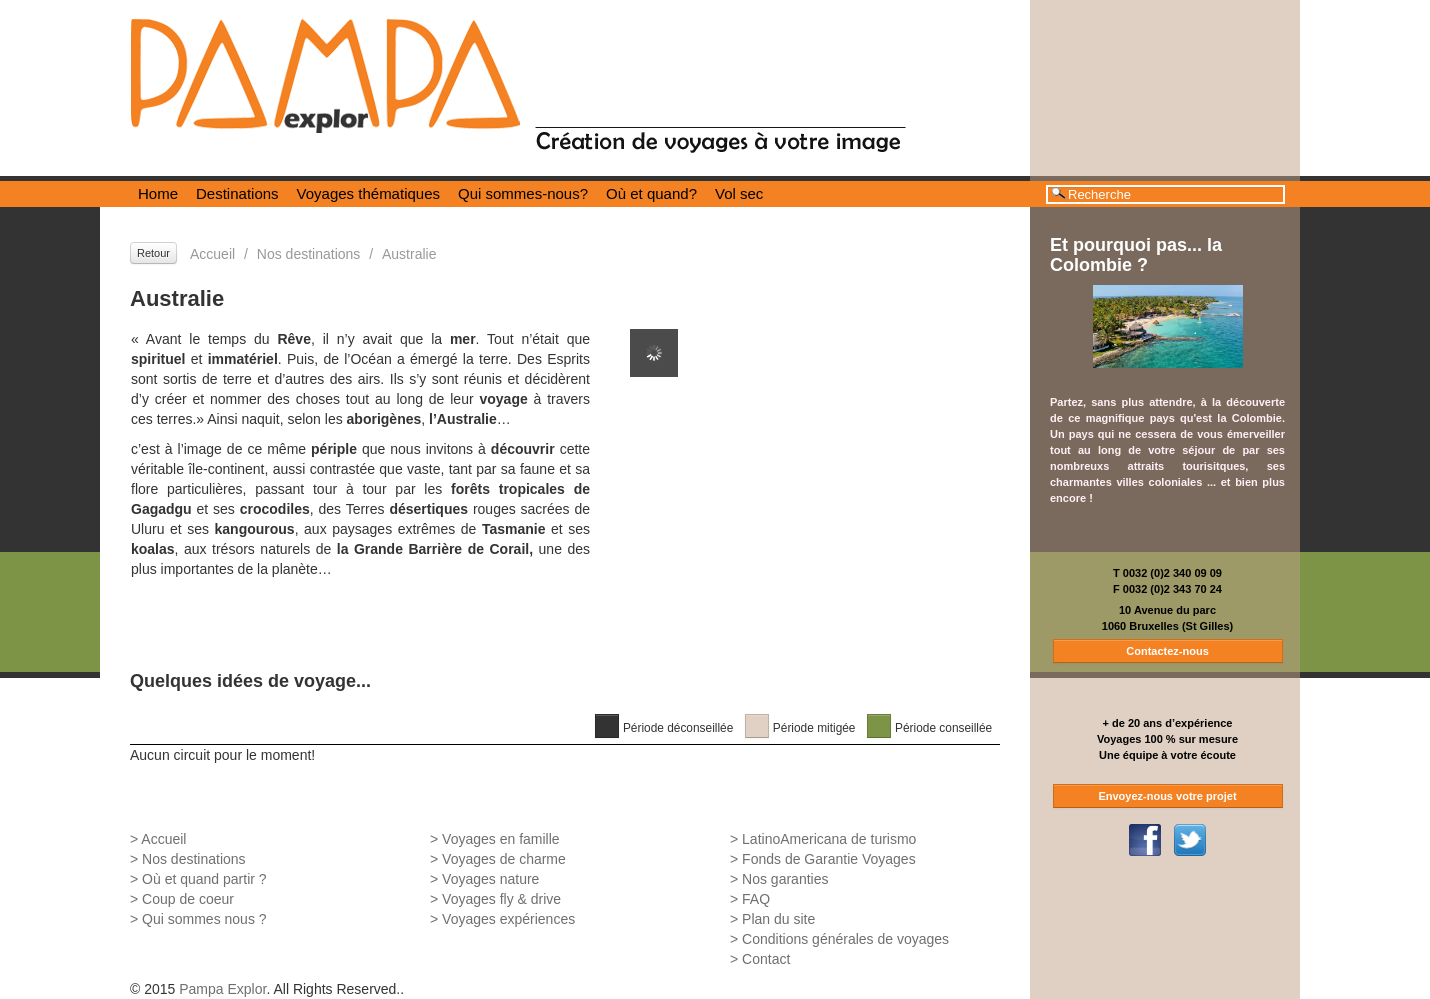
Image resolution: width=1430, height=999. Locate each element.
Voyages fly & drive (501, 899)
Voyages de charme (504, 859)
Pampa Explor (222, 989)
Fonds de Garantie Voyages (829, 859)
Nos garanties (785, 879)
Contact (766, 959)
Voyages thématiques (368, 193)
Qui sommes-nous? (523, 193)
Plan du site (778, 919)
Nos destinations (309, 254)
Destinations (237, 193)
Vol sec (739, 193)
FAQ (756, 899)
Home (158, 193)
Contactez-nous (1167, 651)
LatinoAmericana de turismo (829, 839)
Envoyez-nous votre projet (1167, 796)
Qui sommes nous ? (204, 919)
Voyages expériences (508, 919)
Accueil (212, 254)
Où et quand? (651, 193)
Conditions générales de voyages (845, 939)
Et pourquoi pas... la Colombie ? (1136, 255)
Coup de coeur (188, 899)
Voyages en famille (501, 839)
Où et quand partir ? (204, 879)
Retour (153, 253)
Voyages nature (490, 879)
